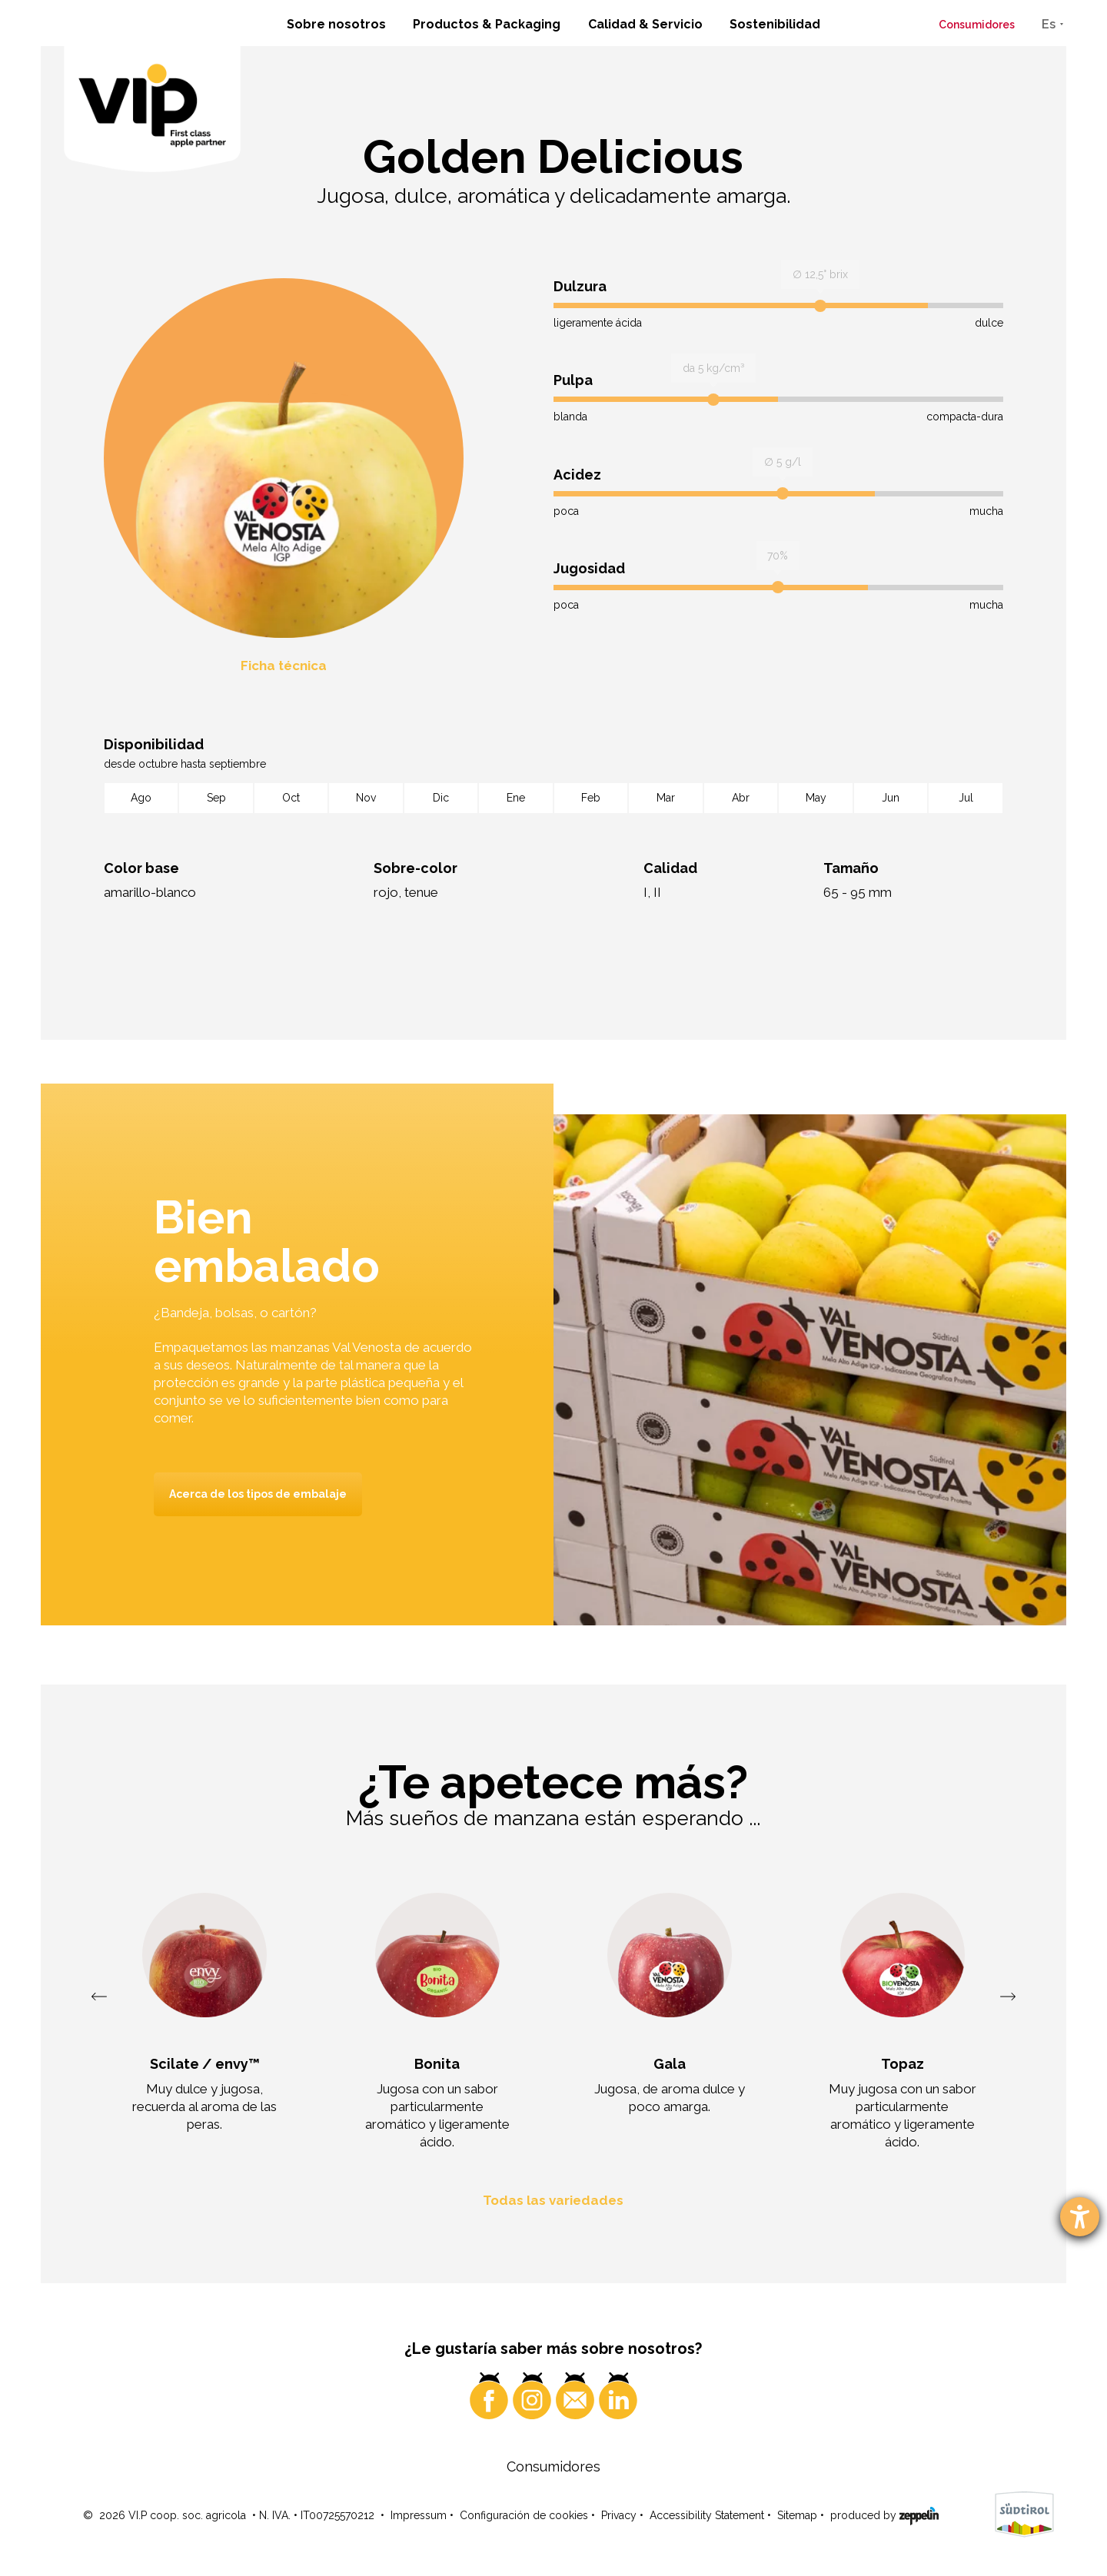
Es (1048, 24)
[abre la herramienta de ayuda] (1079, 2216)
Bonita (437, 2064)
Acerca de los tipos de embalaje (258, 1494)
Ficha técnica (284, 665)
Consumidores (977, 24)
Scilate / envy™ (205, 2064)
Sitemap (797, 2515)
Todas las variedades (553, 2200)
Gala (669, 2064)
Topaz (902, 2064)
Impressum (419, 2515)
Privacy (619, 2515)
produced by (884, 2514)
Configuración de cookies (524, 2515)
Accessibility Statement (707, 2515)
